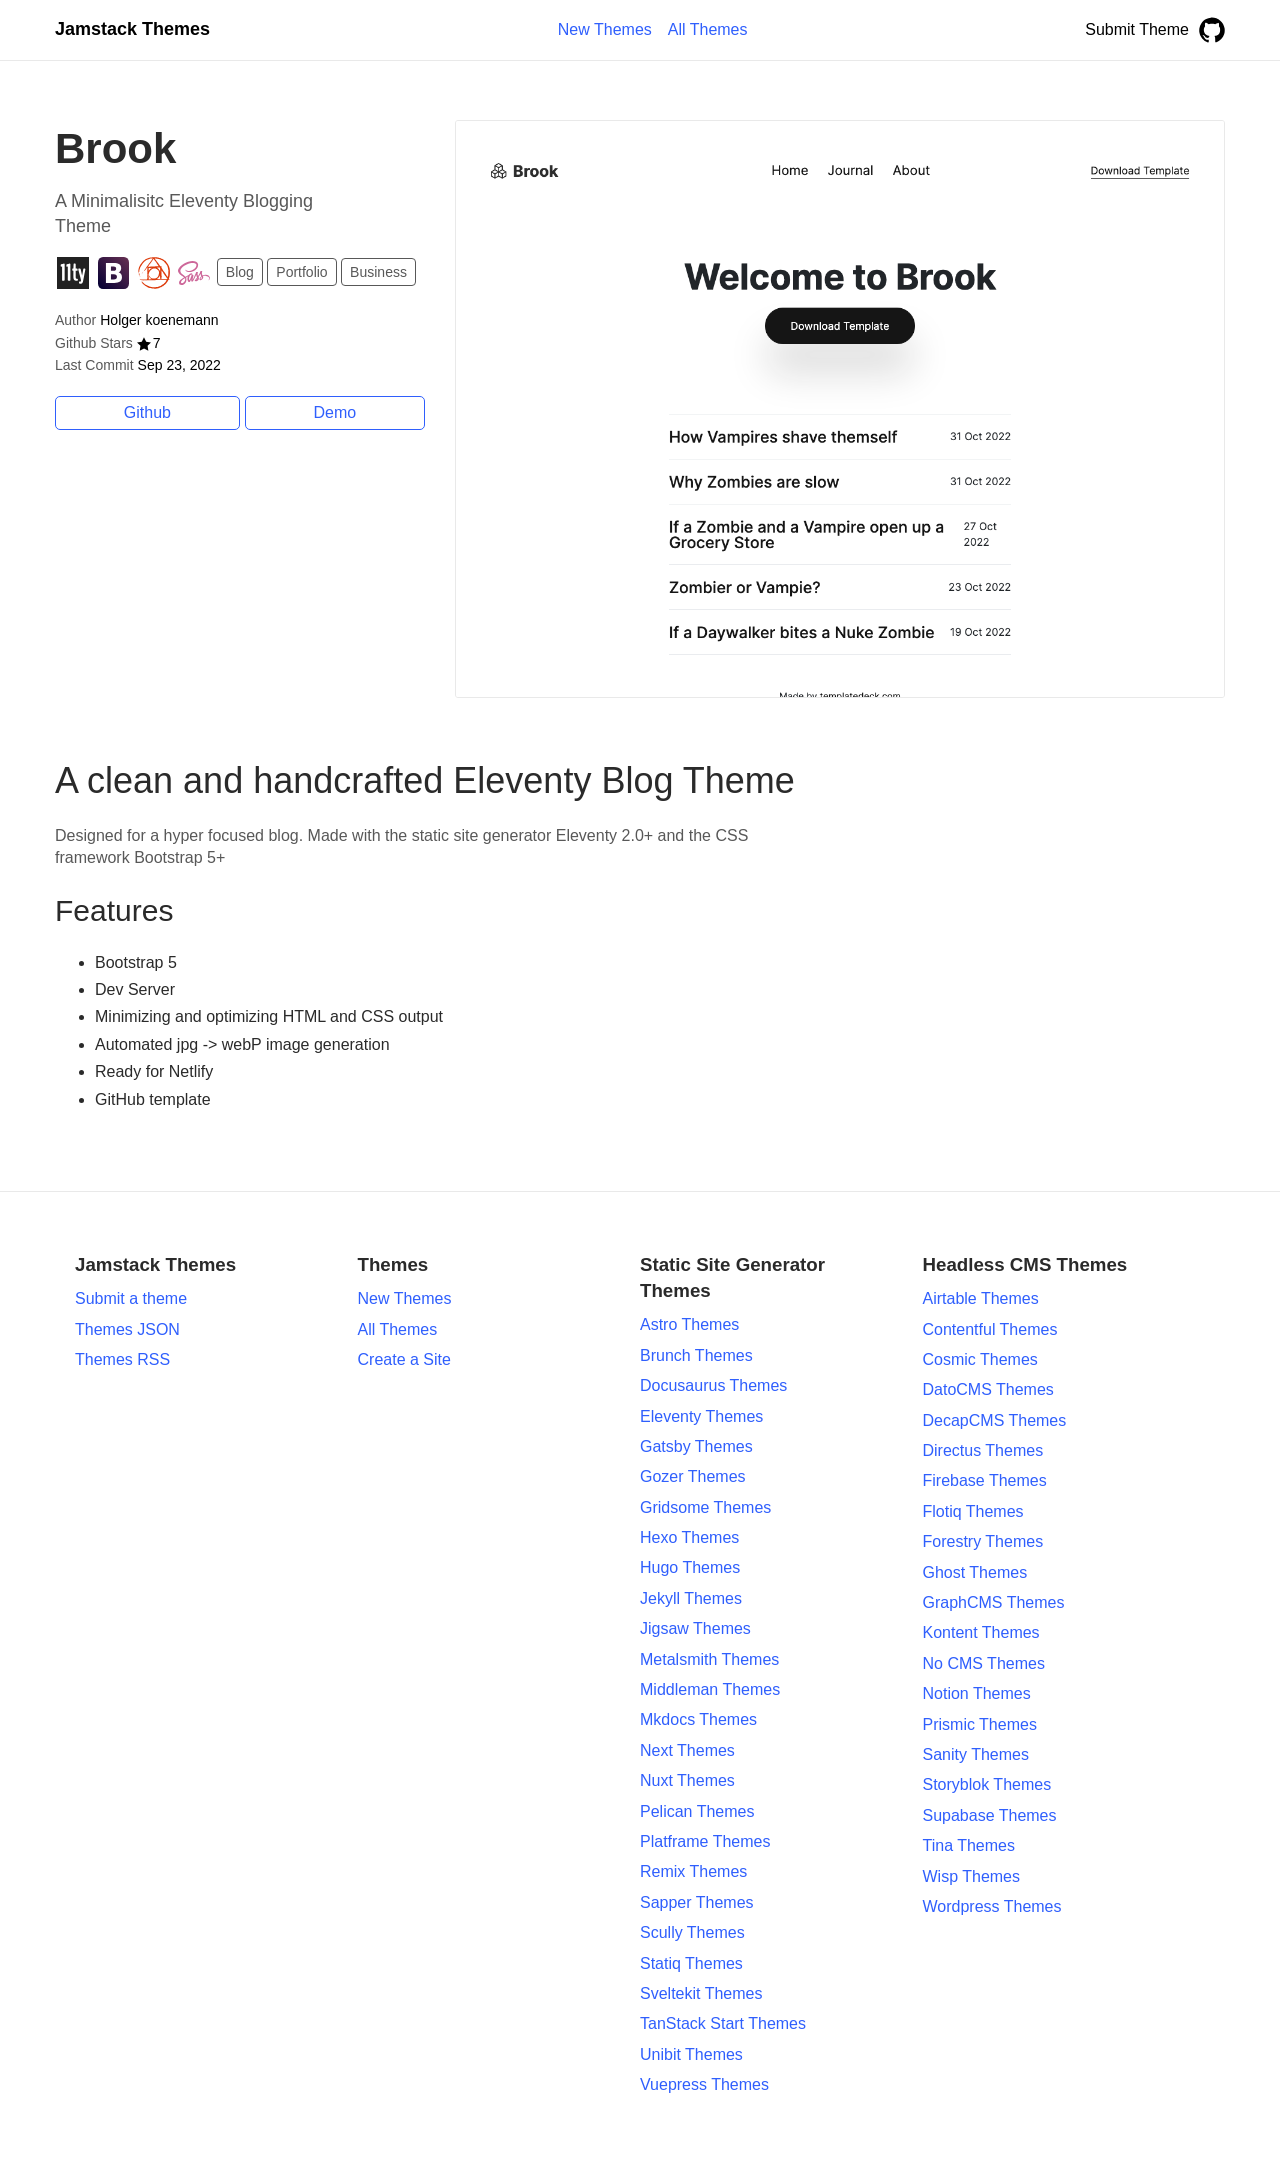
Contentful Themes (990, 1329)
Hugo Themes (690, 1567)
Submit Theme (1137, 29)
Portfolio (301, 272)
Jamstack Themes (132, 29)
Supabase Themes (990, 1815)
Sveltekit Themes (701, 1993)
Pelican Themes (697, 1811)
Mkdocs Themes (698, 1719)
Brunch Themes (696, 1355)
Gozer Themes (693, 1476)
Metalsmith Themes (709, 1659)
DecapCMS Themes (995, 1420)
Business (378, 272)
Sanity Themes (976, 1754)
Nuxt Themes (687, 1780)
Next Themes (687, 1750)
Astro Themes (689, 1324)
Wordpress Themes (992, 1906)
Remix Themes (693, 1871)
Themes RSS (122, 1359)
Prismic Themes (980, 1724)
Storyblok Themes (987, 1784)
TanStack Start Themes (723, 2023)
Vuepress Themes (704, 2084)
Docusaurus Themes (713, 1385)
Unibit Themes (691, 2054)
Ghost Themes (975, 1572)
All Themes (398, 1329)
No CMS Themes (984, 1663)
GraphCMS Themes (994, 1602)
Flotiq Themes (973, 1511)
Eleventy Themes (701, 1416)
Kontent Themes (981, 1632)
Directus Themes (983, 1450)
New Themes (405, 1298)
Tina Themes (969, 1845)
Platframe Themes (705, 1841)
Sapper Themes (697, 1902)
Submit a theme (131, 1298)
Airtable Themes (981, 1298)
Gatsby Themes (696, 1446)
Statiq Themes (691, 1963)
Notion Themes (977, 1693)
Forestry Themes (983, 1541)
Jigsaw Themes (695, 1628)
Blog (240, 272)
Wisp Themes (972, 1876)
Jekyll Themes (691, 1598)
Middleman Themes (710, 1689)
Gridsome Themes (705, 1507)
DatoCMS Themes (988, 1389)
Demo (335, 412)
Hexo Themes (689, 1537)
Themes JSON (127, 1329)
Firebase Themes (985, 1480)
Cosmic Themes (980, 1359)
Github (147, 412)
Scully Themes (692, 1932)
